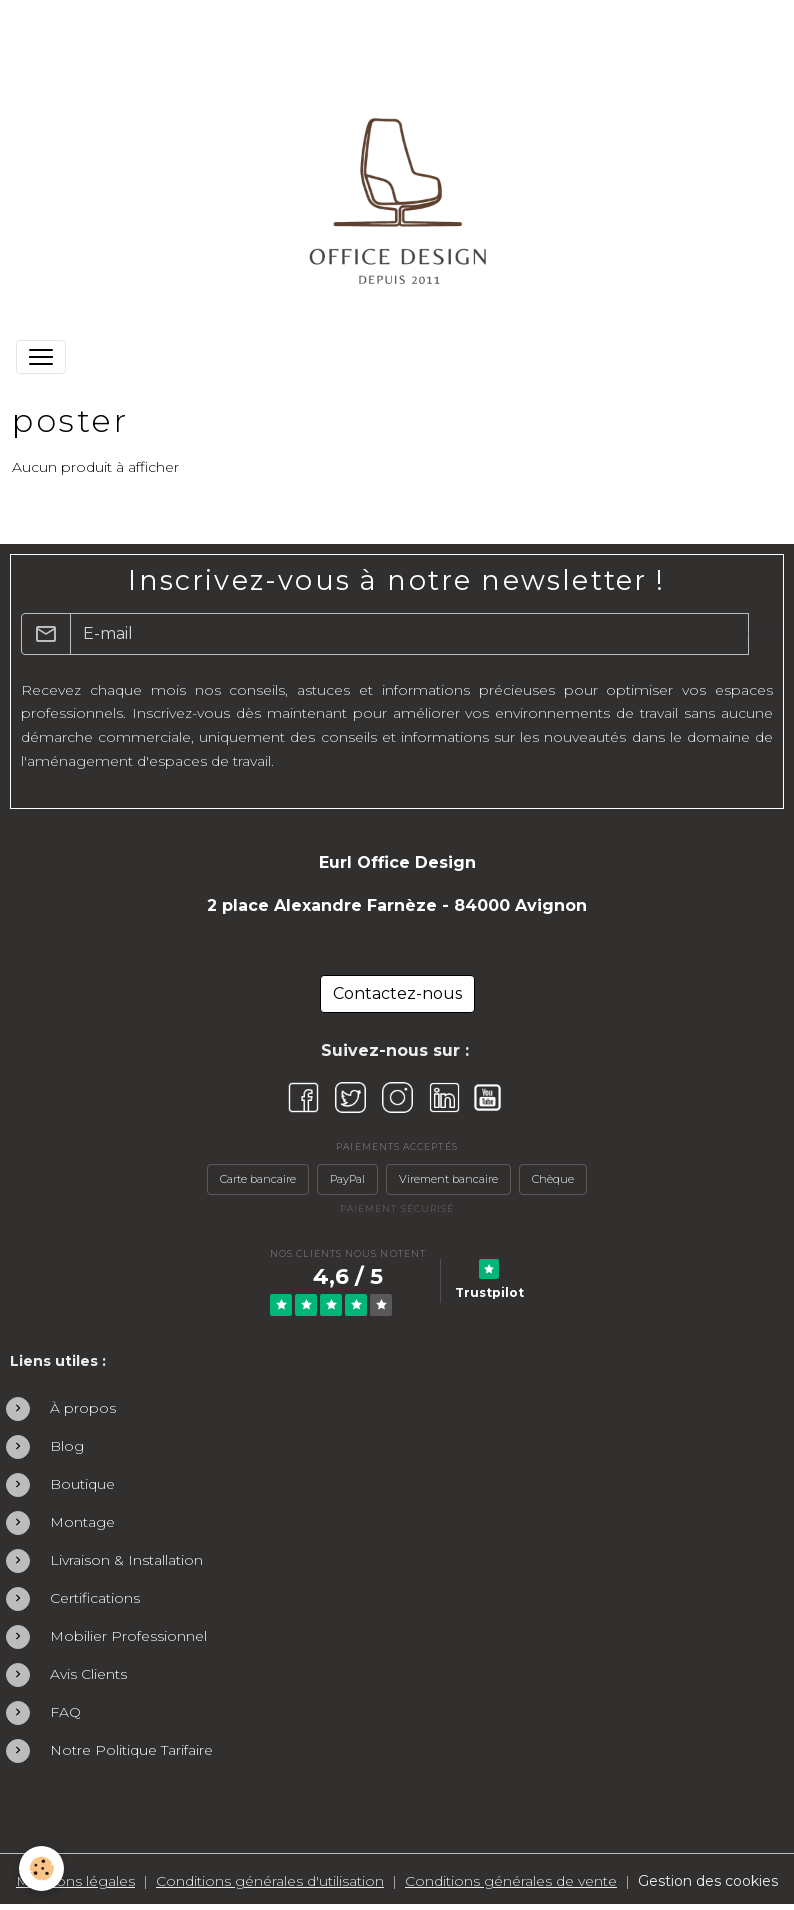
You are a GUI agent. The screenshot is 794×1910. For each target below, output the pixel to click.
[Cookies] (42, 1868)
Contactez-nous (397, 993)
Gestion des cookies (708, 1881)
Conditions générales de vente (511, 1881)
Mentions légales (75, 1881)
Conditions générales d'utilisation (270, 1881)
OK (760, 633)
